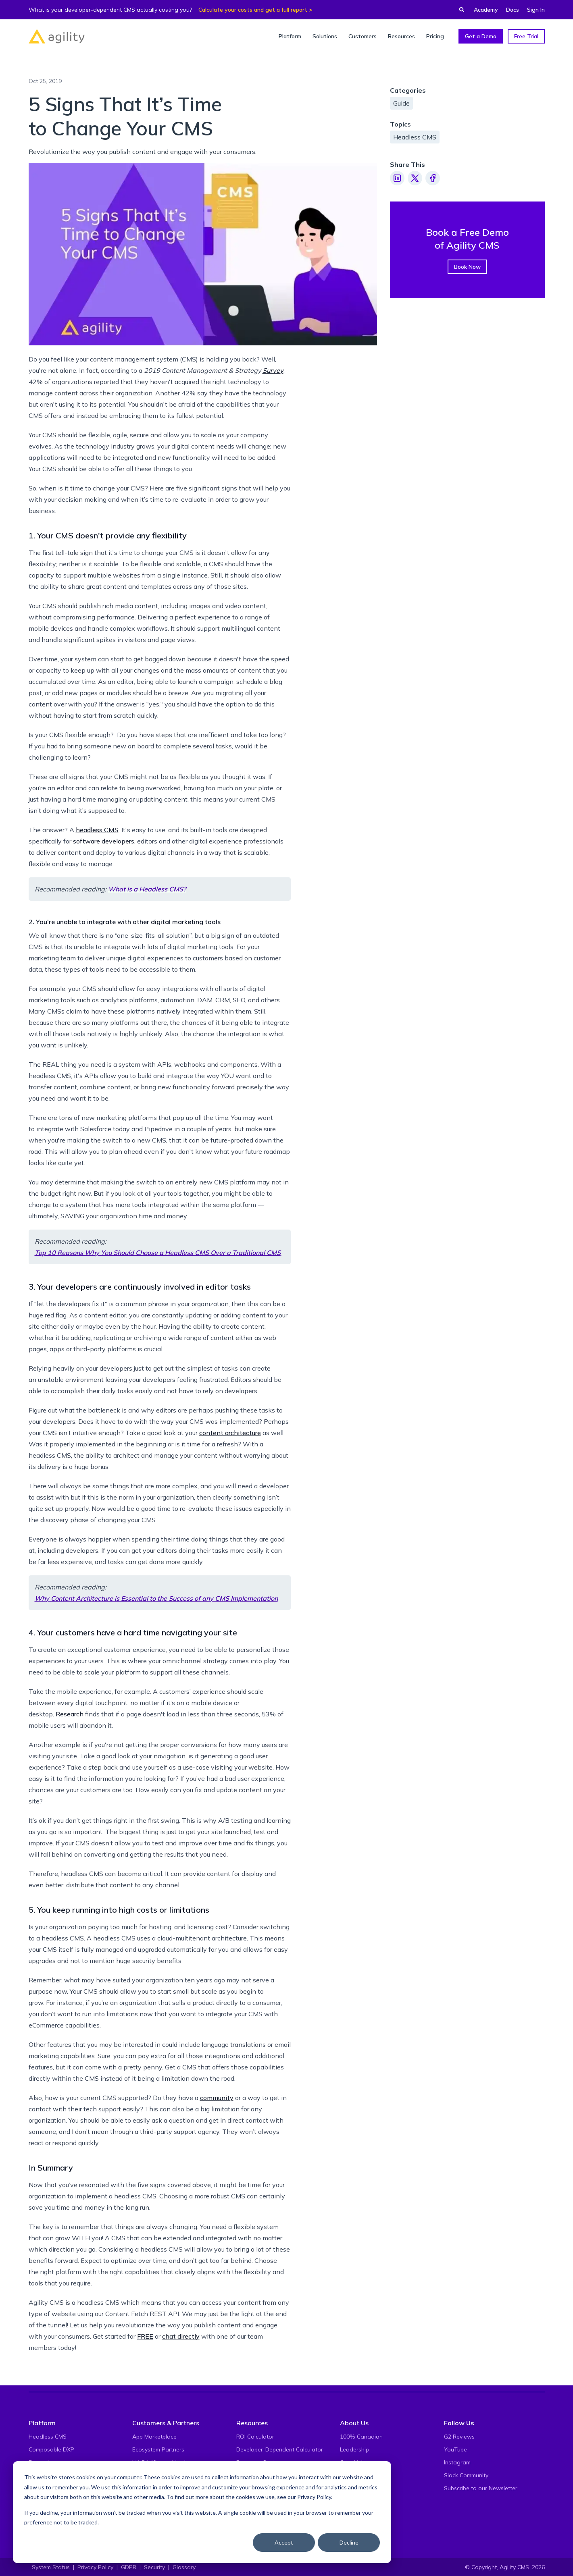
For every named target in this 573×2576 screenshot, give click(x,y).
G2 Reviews (459, 2436)
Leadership (354, 2449)
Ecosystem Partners (158, 2449)
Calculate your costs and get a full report (252, 9)
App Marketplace (154, 2436)
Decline (349, 2542)
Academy (486, 9)
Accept (284, 2542)
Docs (512, 9)
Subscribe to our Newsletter (480, 2488)
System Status (51, 2567)
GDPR (128, 2567)
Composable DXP (51, 2449)
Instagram (457, 2462)
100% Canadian (361, 2436)
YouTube (455, 2449)
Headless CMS (414, 137)
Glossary (184, 2567)
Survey (273, 370)
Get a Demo (480, 36)
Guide (401, 103)
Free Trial (526, 36)
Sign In (536, 9)
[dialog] (202, 2512)
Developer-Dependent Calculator (279, 2449)
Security (154, 2567)
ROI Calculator (255, 2436)
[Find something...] (459, 10)
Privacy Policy (314, 2496)
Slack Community (466, 2475)
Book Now (467, 266)
